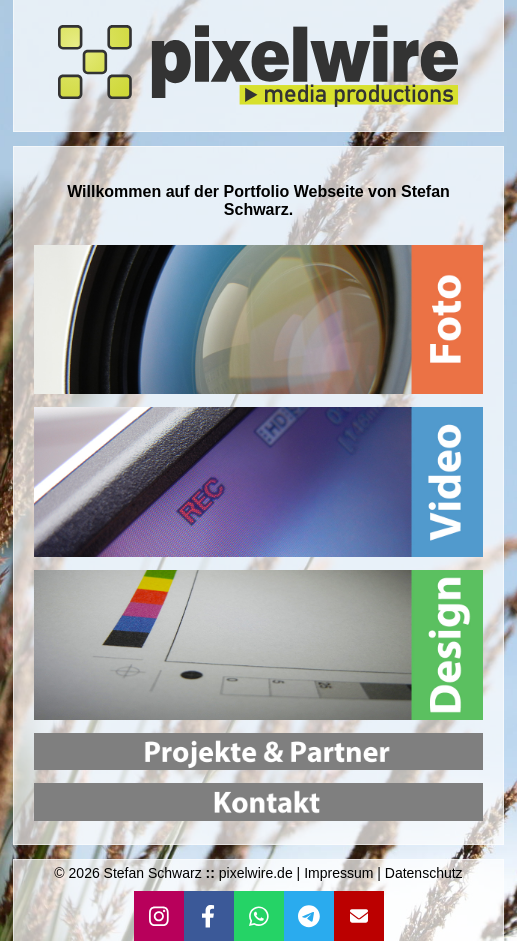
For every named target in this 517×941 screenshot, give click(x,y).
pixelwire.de (256, 873)
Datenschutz (424, 873)
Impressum (338, 873)
